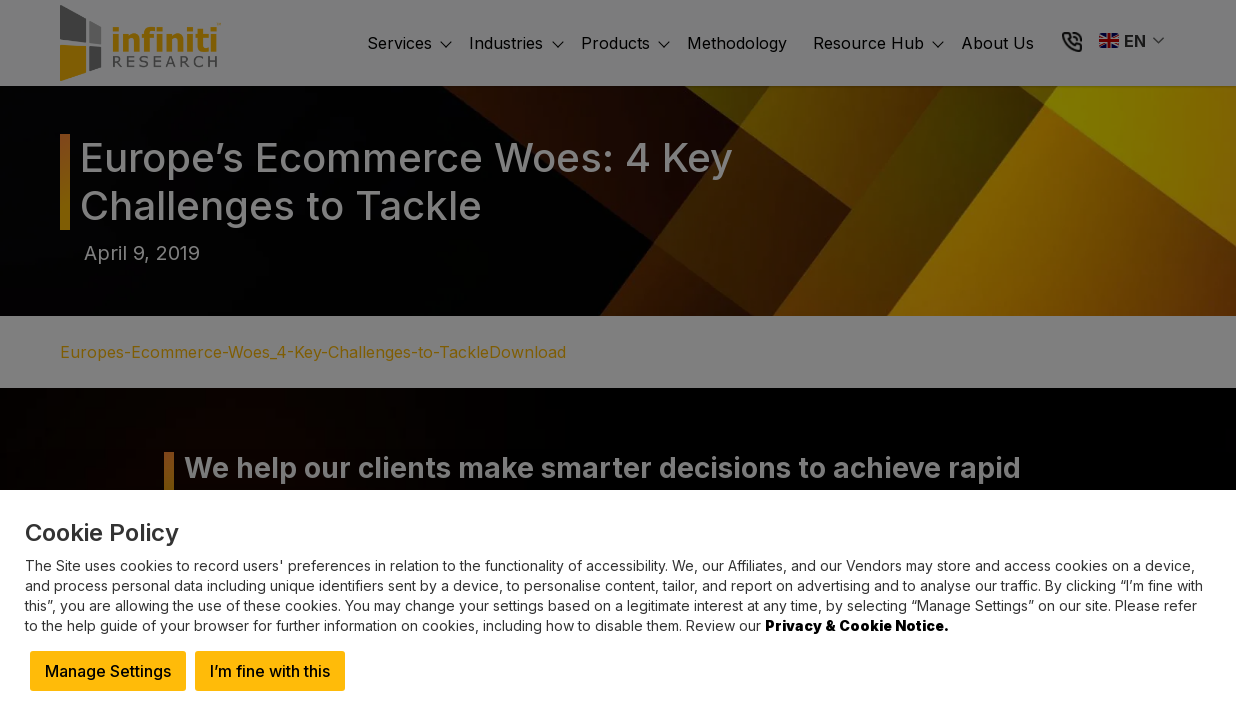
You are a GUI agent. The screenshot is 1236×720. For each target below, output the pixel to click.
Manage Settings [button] (108, 671)
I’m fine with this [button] (270, 671)
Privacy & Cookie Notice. (857, 625)
